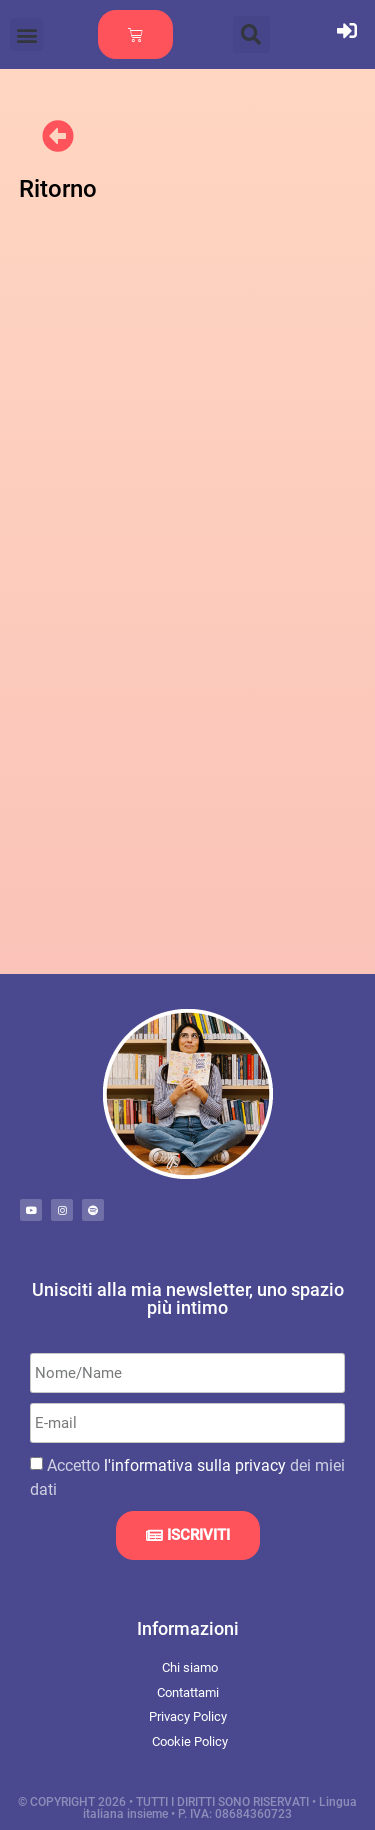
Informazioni (188, 1628)
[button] (26, 34)
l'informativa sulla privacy (195, 1465)
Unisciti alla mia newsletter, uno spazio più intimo (188, 1298)
